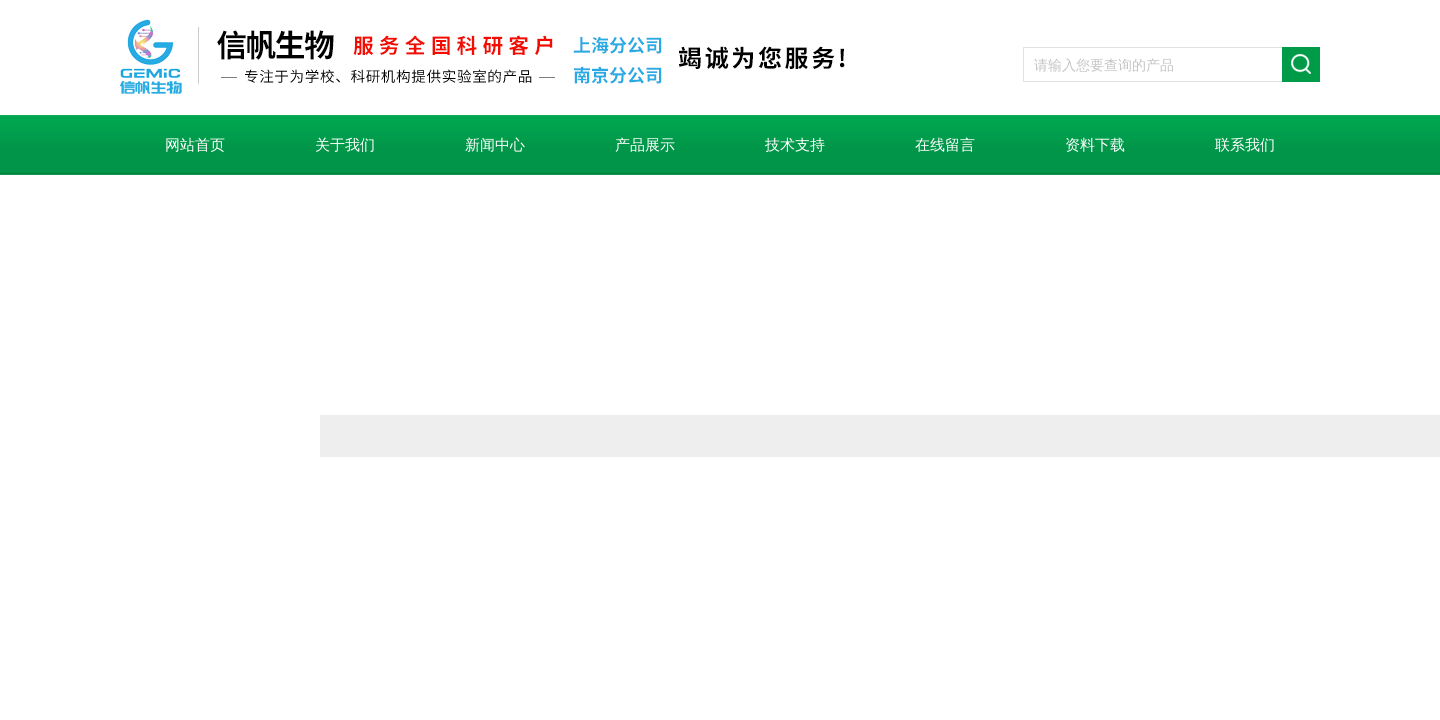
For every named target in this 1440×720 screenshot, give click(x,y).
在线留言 (945, 145)
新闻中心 (495, 145)
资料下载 (1095, 145)
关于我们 (345, 145)
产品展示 (645, 145)
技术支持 (795, 145)
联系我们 (1245, 145)
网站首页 (195, 145)
